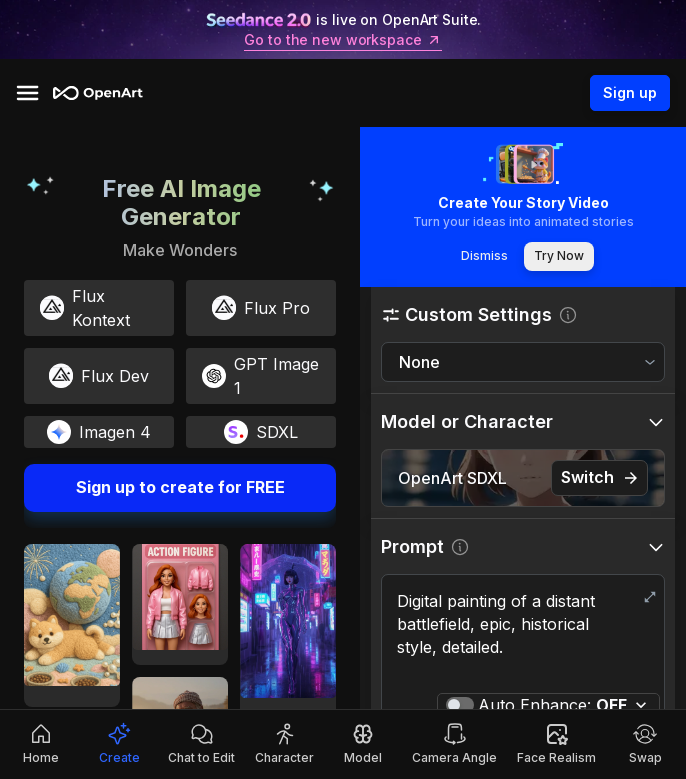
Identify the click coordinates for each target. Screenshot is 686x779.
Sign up (630, 93)
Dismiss (484, 256)
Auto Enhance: (552, 705)
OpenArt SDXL (452, 478)
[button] (523, 314)
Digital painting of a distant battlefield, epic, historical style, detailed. (523, 636)
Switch (599, 477)
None (419, 362)
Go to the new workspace (342, 40)
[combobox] (523, 362)
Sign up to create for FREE (180, 488)
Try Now (559, 256)
